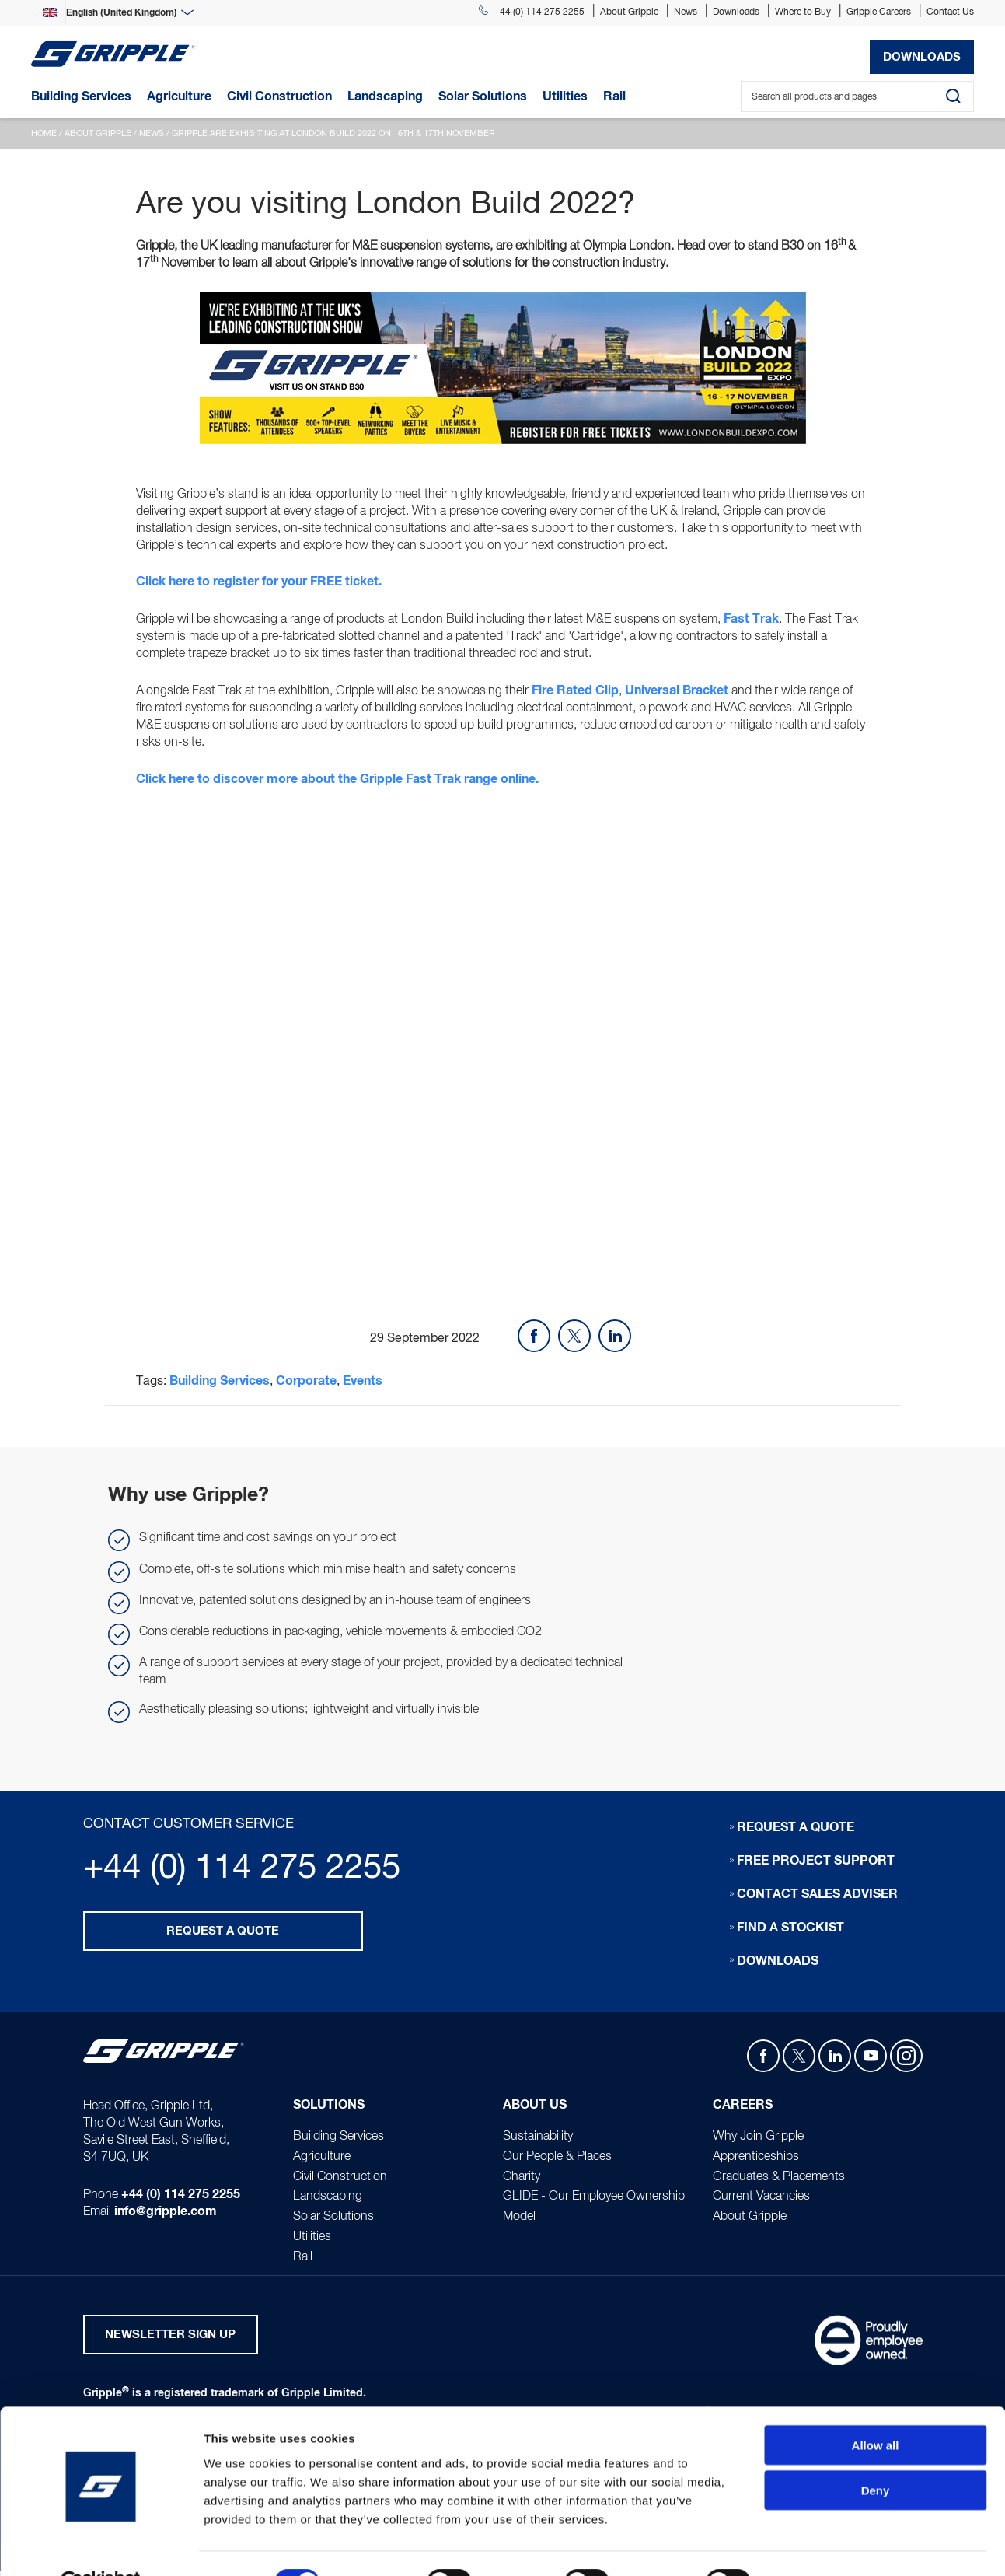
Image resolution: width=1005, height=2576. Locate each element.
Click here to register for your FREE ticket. (259, 583)
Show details (816, 2545)
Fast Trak (751, 620)
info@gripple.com (165, 2216)
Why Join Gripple (758, 2140)
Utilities (312, 2241)
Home (44, 133)
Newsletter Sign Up (170, 2339)
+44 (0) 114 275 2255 (532, 12)
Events (362, 1385)
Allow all (875, 2408)
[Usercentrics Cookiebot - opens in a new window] (101, 2545)
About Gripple (629, 12)
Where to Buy (803, 12)
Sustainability (538, 2140)
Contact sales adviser (817, 1897)
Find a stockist (790, 1930)
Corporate (306, 1385)
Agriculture (322, 2160)
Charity (521, 2180)
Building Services (219, 1385)
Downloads (736, 12)
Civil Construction (340, 2180)
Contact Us (950, 12)
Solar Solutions (333, 2220)
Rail (302, 2260)
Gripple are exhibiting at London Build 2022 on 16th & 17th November (333, 133)
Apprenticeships (756, 2160)
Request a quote (222, 1935)
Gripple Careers (878, 12)
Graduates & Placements (779, 2180)
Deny (875, 2454)
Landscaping (327, 2200)
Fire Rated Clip (575, 693)
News (685, 12)
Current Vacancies (761, 2200)
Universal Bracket (676, 693)
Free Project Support (816, 1864)
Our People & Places (557, 2160)
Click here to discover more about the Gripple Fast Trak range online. (337, 782)
